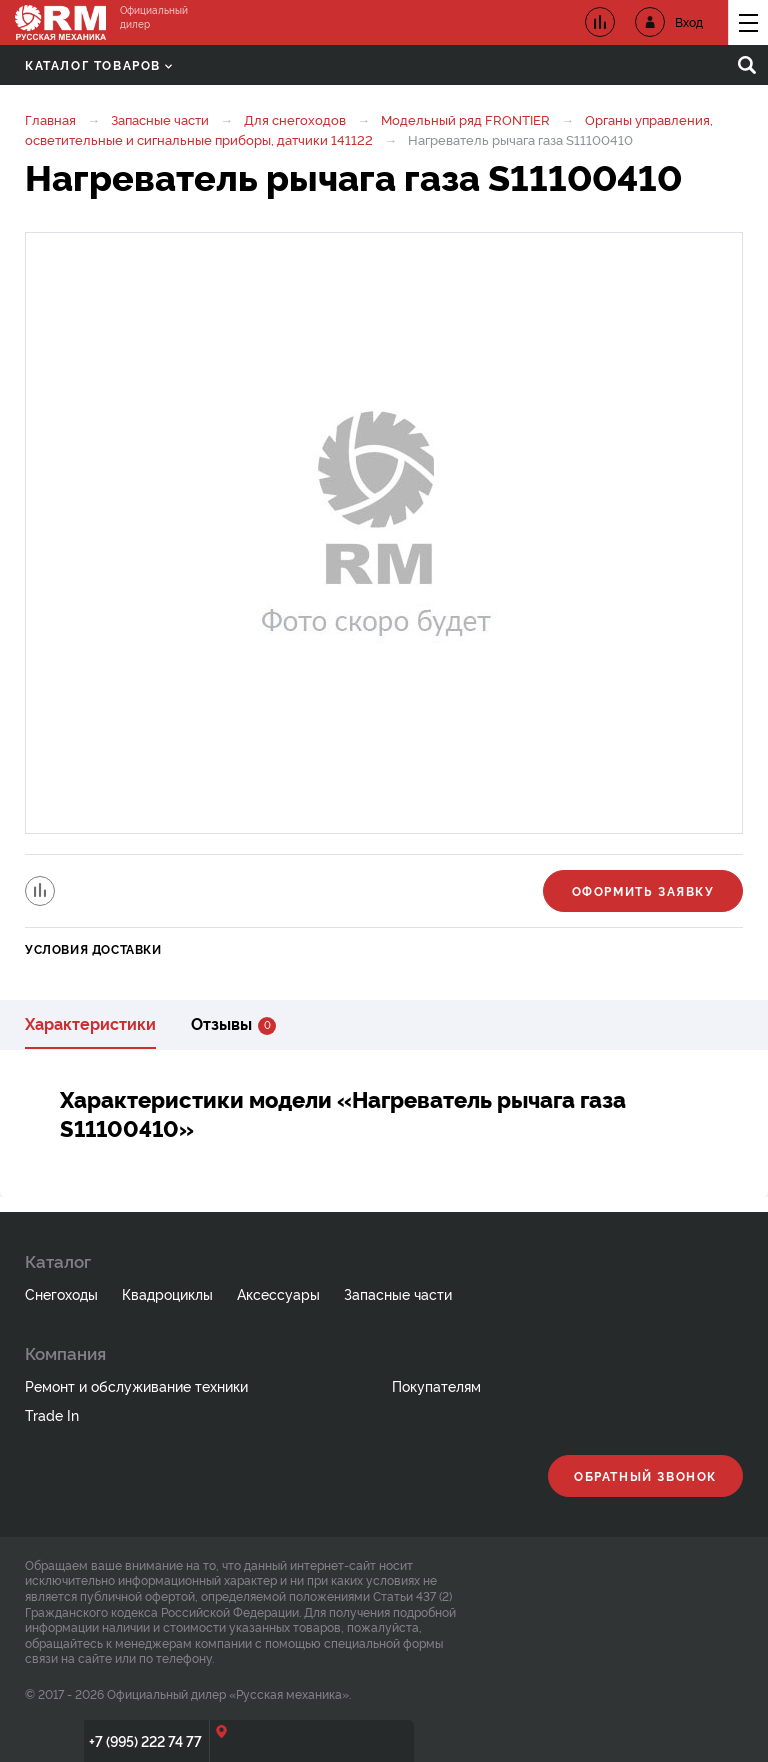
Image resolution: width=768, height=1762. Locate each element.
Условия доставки (93, 948)
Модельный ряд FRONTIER (465, 119)
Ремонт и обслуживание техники (136, 1385)
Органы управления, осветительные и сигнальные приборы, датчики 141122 (369, 129)
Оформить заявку (643, 890)
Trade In (52, 1414)
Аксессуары (278, 1293)
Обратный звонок (645, 1475)
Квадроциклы (167, 1293)
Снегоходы (61, 1293)
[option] (384, 533)
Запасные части (160, 119)
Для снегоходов (295, 119)
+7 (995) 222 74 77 (145, 1740)
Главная (50, 119)
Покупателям (436, 1385)
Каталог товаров (98, 64)
